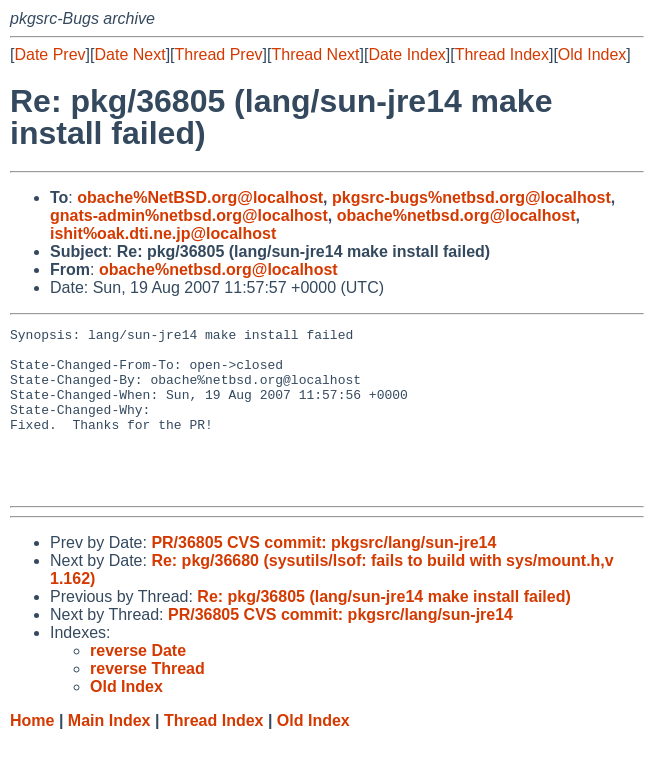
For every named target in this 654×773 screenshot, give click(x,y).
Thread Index (502, 54)
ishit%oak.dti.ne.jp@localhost (163, 233)
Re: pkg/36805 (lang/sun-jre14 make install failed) (383, 629)
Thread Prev (219, 54)
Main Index (109, 753)
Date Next (129, 54)
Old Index (592, 54)
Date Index (406, 54)
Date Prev (49, 54)
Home (32, 753)
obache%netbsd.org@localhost (456, 215)
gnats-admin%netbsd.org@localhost (189, 215)
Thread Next (315, 54)
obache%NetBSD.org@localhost (200, 197)
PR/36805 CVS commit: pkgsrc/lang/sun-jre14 (323, 575)
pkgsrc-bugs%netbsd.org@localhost (471, 197)
